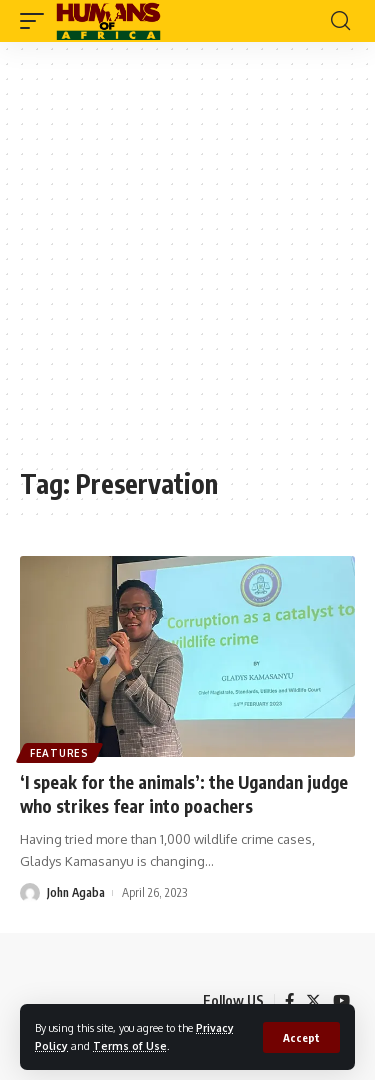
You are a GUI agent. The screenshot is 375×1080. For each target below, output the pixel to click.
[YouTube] (341, 1001)
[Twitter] (313, 1001)
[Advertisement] (187, 264)
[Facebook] (289, 1001)
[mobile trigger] (37, 21)
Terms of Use (130, 1045)
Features (59, 753)
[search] (340, 21)
